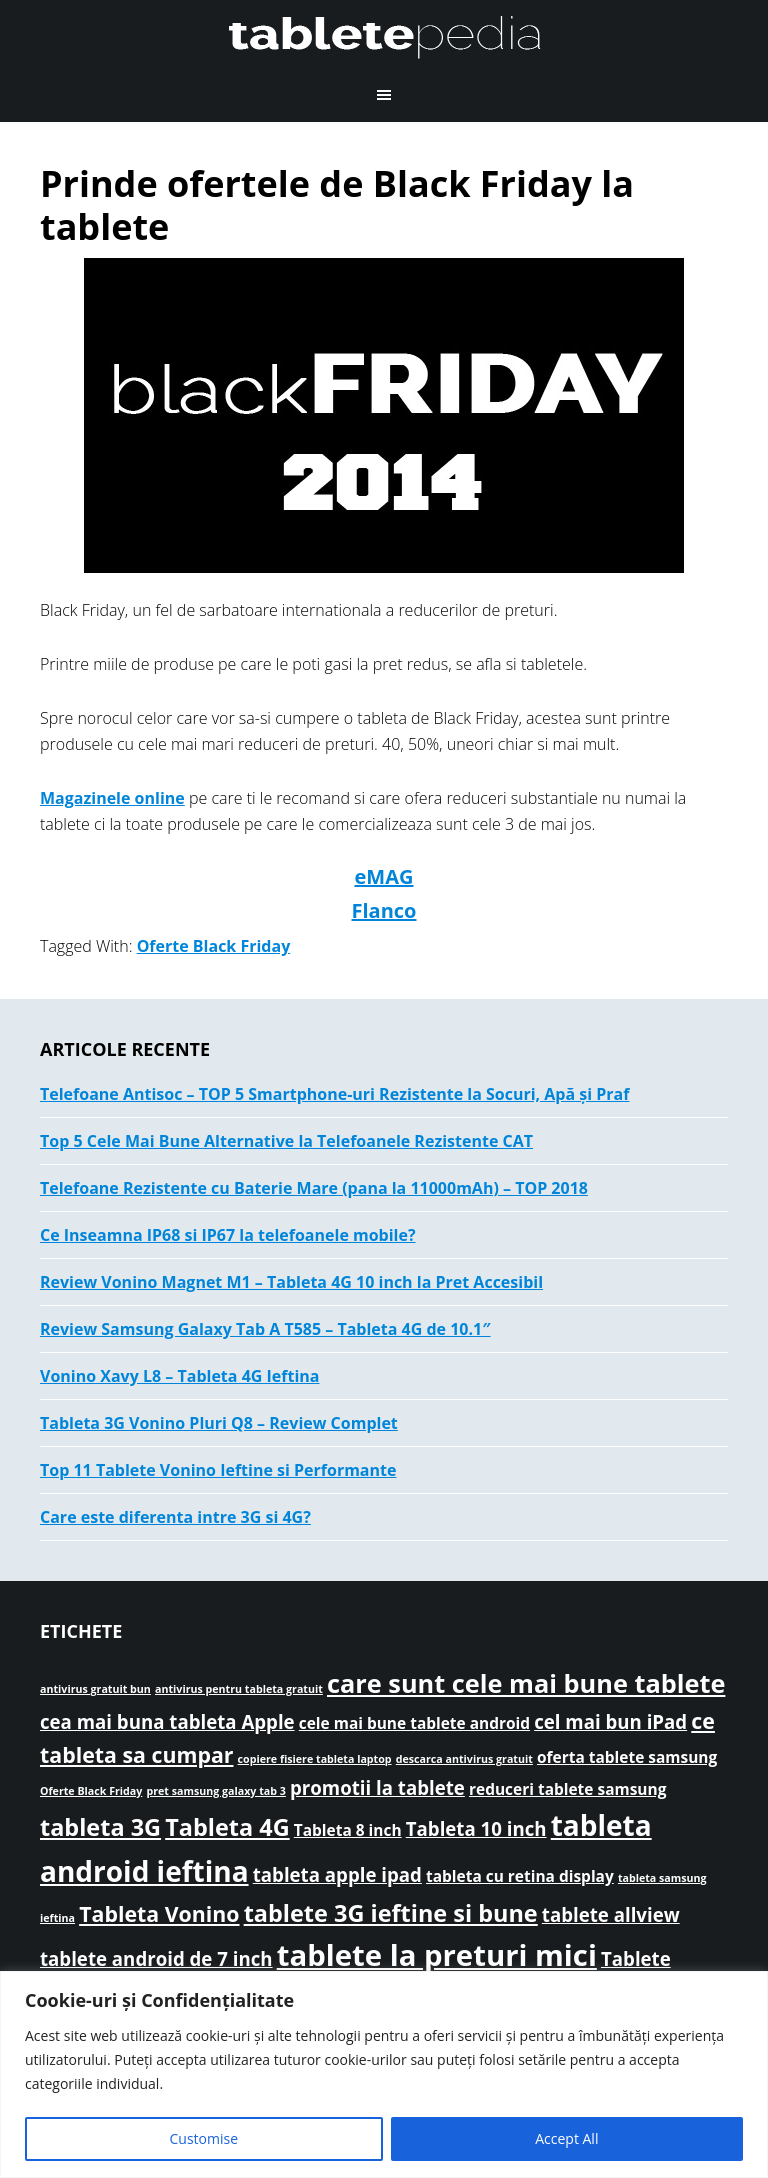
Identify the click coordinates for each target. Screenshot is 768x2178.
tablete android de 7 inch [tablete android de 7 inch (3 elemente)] (156, 1958)
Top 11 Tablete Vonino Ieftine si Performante (218, 1470)
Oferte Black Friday (214, 946)
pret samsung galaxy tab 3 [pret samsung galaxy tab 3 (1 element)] (215, 1791)
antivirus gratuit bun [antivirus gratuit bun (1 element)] (95, 1689)
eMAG (384, 876)
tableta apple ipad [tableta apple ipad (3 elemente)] (337, 1874)
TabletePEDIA (383, 35)
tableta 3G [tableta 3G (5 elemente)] (100, 1827)
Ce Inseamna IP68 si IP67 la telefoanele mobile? (228, 1235)
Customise (204, 2138)
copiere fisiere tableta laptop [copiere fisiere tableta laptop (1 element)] (315, 1759)
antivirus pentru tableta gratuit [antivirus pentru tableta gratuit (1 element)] (239, 1689)
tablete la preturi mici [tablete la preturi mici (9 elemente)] (437, 1955)
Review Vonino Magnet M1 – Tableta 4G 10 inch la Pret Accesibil (291, 1282)
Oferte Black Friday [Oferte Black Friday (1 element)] (91, 1791)
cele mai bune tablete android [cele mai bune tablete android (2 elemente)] (414, 1723)
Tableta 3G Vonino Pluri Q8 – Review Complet (219, 1423)
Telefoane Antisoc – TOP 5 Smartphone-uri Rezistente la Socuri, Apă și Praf (334, 1094)
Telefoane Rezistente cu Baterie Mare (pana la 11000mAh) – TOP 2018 (314, 1188)
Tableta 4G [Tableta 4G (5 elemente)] (227, 1827)
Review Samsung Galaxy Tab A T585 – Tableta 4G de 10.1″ (265, 1329)
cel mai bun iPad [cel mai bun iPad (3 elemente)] (610, 1721)
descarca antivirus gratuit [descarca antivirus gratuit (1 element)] (464, 1759)
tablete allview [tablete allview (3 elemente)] (611, 1914)
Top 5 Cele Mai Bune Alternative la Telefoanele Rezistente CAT (286, 1141)
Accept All (566, 2138)
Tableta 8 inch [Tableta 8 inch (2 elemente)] (348, 1830)
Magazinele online (112, 798)
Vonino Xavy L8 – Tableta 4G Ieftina (179, 1376)
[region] (384, 2074)
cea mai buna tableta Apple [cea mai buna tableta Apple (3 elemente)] (167, 1721)
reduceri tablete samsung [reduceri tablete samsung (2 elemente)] (567, 1789)
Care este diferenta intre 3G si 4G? (175, 1517)
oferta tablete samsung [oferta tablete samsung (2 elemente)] (627, 1757)
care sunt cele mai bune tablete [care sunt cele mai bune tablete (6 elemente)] (526, 1683)
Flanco (384, 910)
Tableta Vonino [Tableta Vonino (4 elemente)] (159, 1913)
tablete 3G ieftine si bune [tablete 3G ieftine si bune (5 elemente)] (391, 1913)
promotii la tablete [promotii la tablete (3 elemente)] (377, 1787)
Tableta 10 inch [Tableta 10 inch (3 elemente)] (476, 1828)
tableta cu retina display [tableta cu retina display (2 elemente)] (520, 1876)
